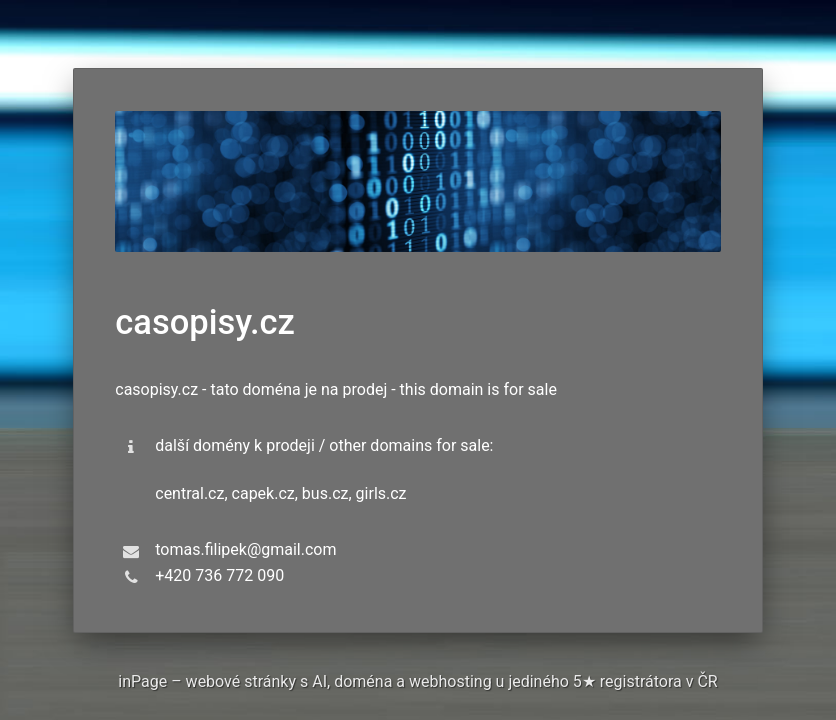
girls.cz (381, 493)
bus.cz (325, 493)
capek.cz (263, 493)
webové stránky (241, 681)
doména (363, 681)
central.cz (189, 493)
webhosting (450, 681)
